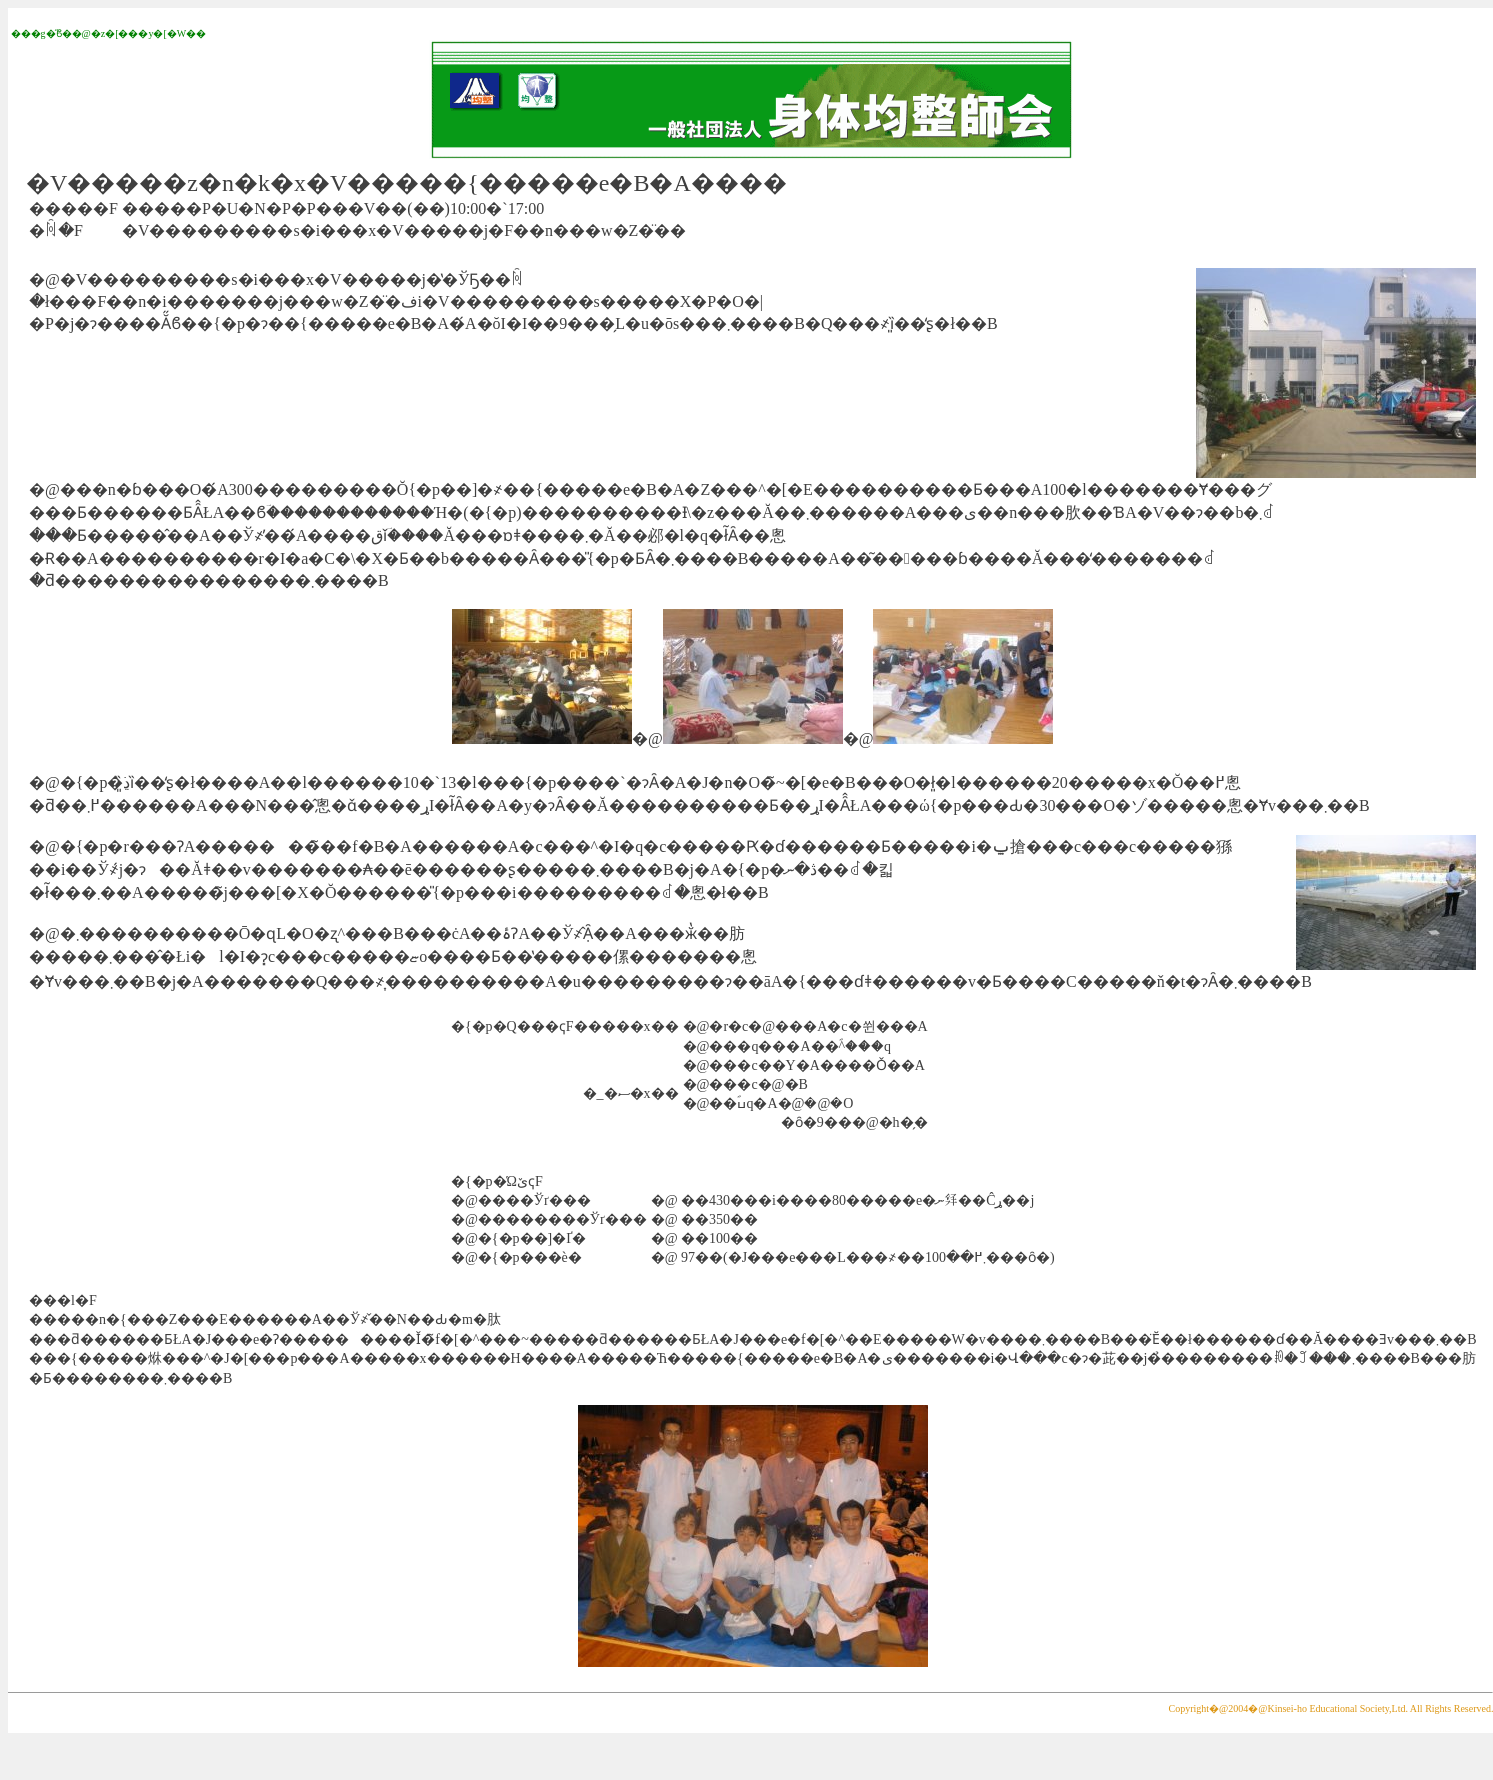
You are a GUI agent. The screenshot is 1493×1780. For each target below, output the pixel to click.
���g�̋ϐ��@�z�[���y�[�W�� (109, 33)
